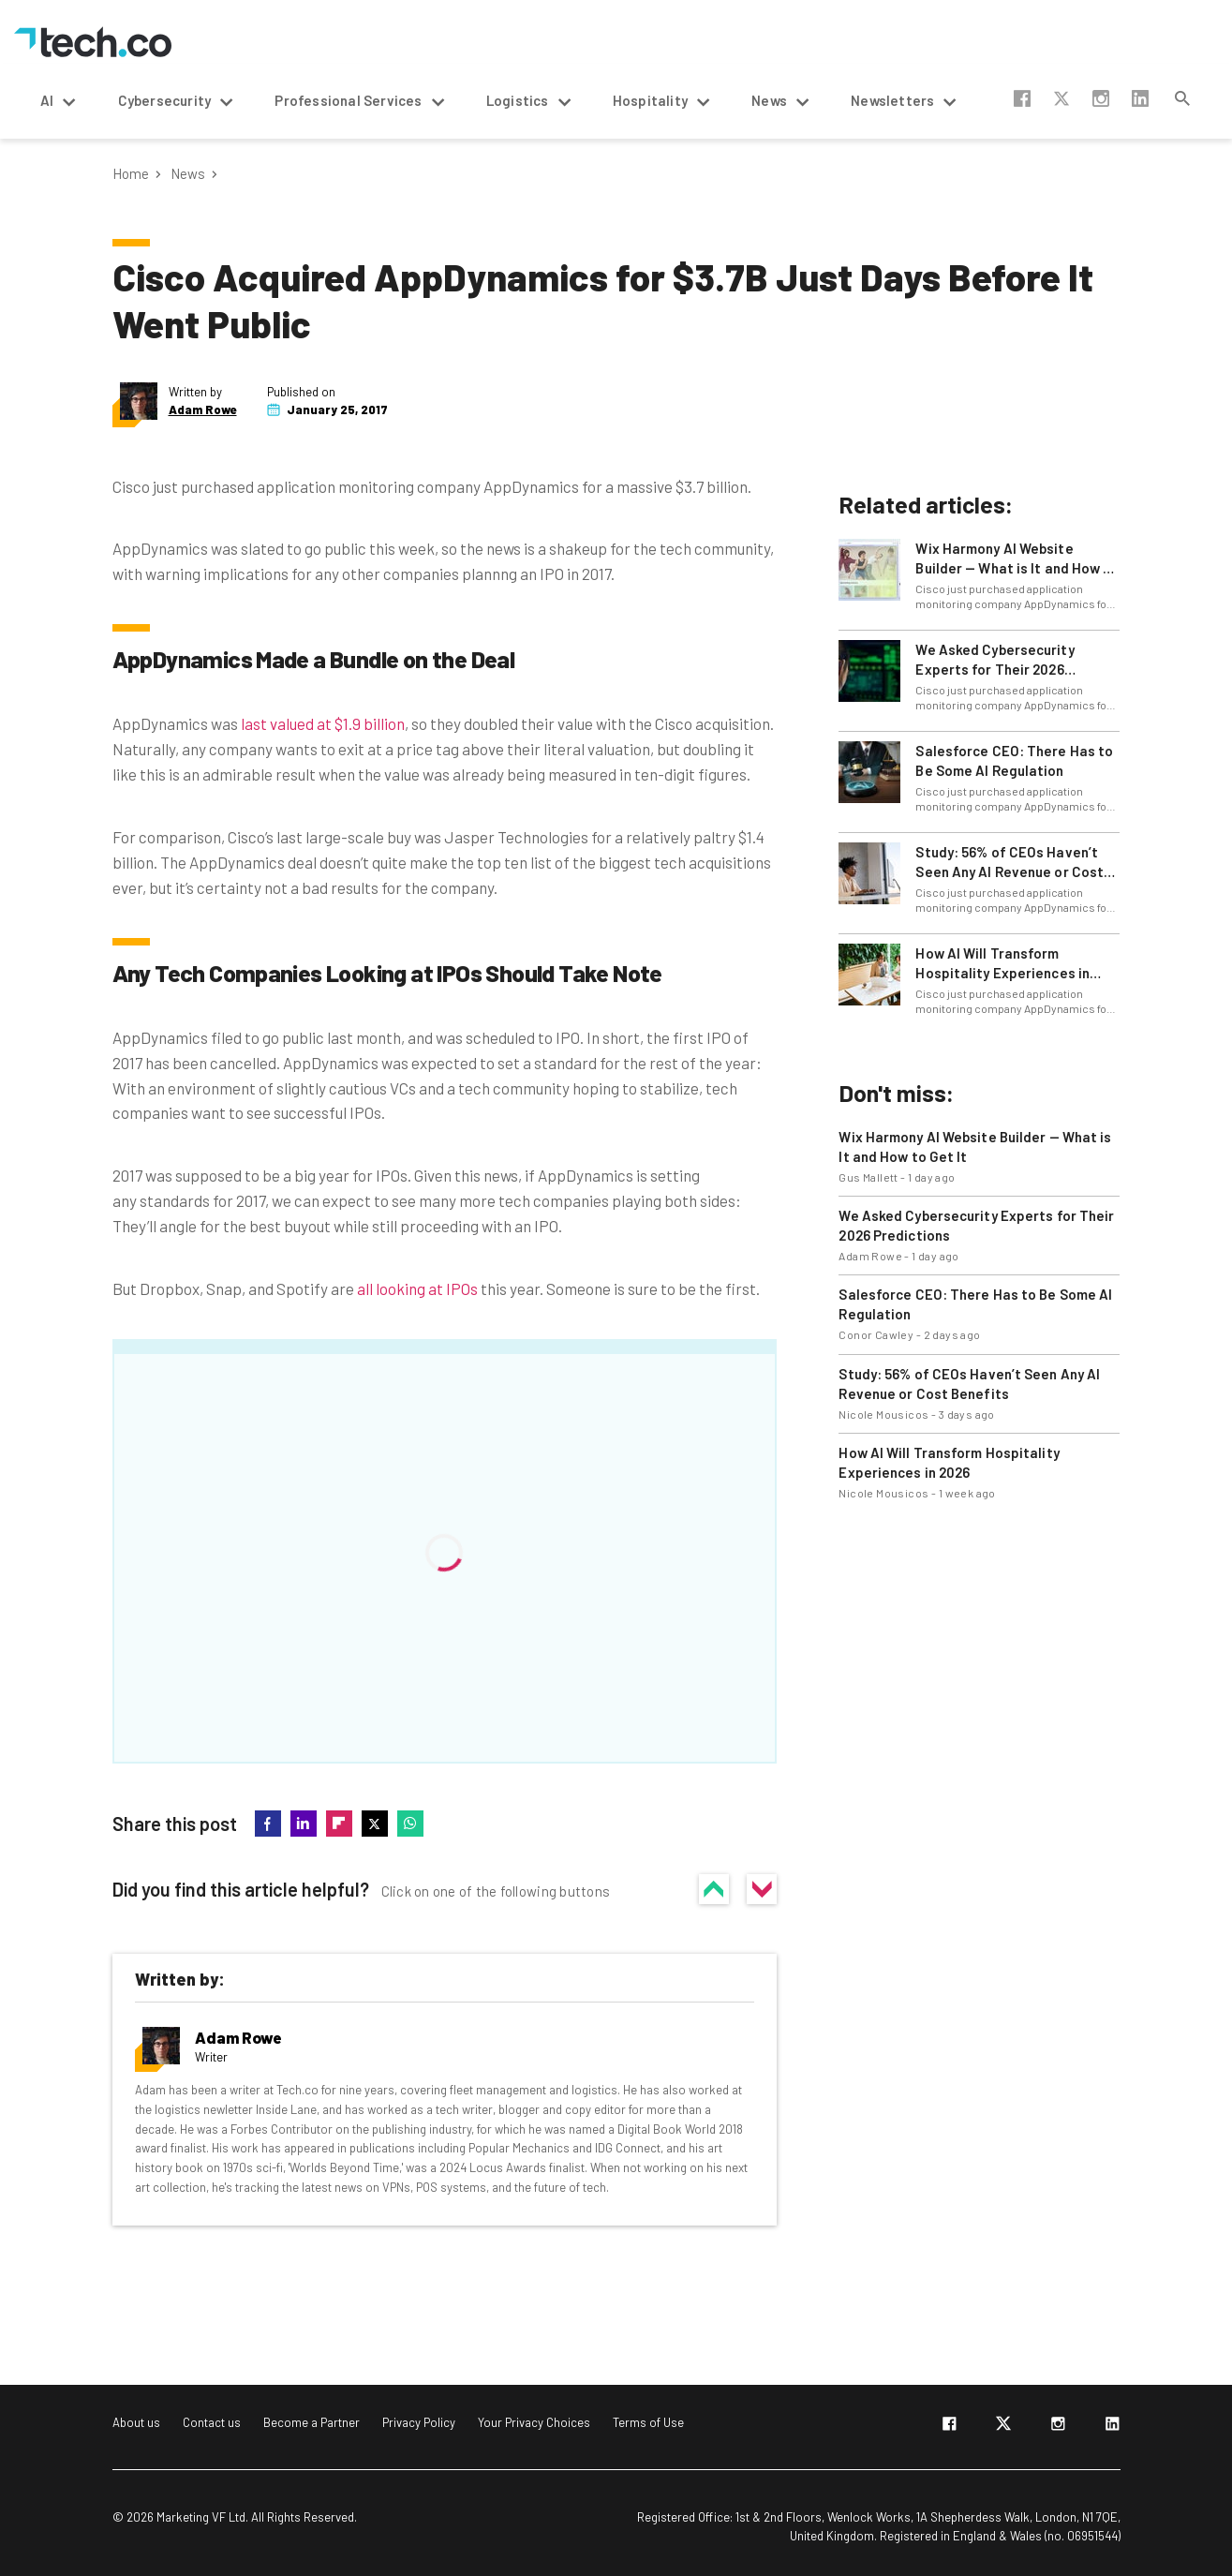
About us (136, 2422)
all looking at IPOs (417, 1288)
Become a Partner (311, 2422)
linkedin (1140, 98)
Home (130, 174)
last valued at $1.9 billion (323, 723)
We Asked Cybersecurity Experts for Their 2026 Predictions (994, 660)
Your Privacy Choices (534, 2422)
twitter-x (1061, 98)
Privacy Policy (418, 2422)
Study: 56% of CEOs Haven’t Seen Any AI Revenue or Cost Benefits (1009, 862)
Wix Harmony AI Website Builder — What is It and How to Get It (1016, 559)
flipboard (339, 1823)
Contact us (212, 2422)
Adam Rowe (203, 410)
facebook (1022, 98)
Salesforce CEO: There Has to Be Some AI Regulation (1014, 760)
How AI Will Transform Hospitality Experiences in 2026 (1002, 964)
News (188, 174)
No (762, 1889)
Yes (714, 1889)
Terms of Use (648, 2422)
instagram (1100, 98)
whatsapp (410, 1823)
